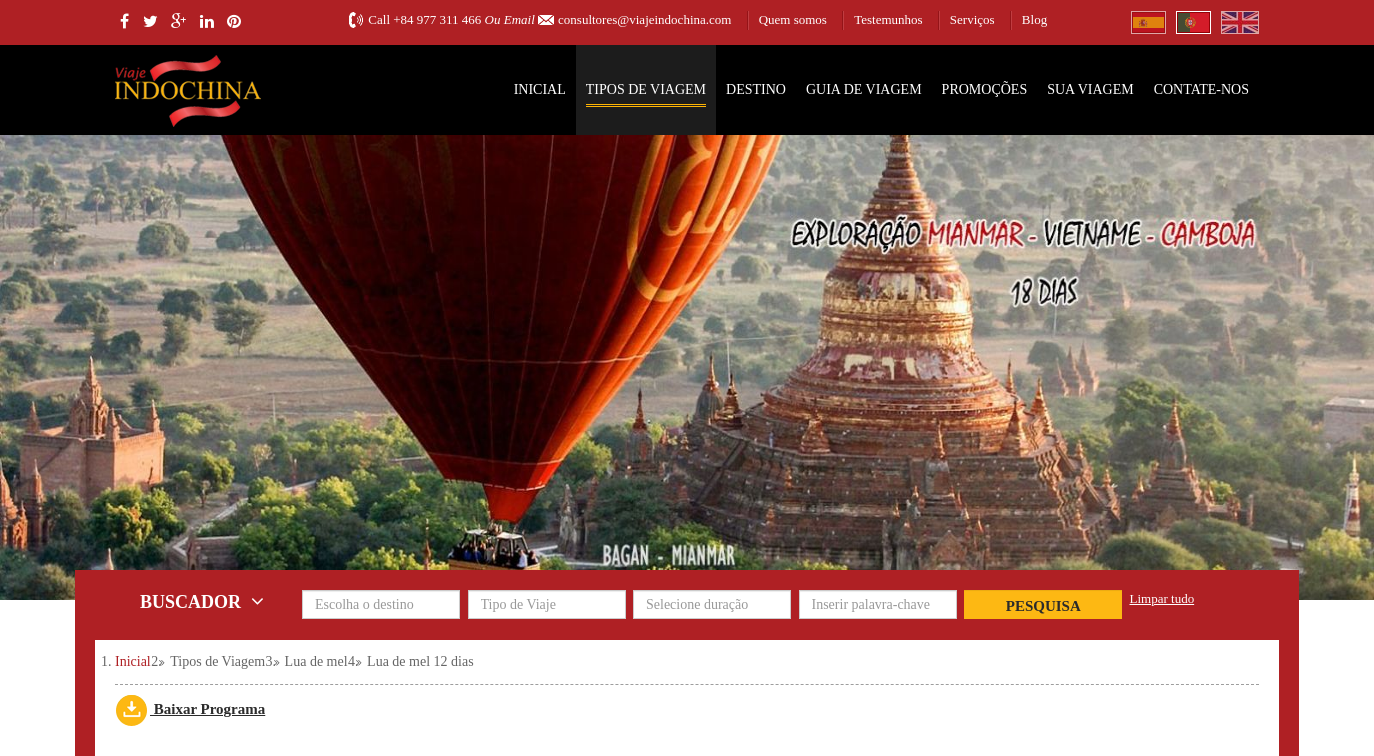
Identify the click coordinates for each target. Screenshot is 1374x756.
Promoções (985, 89)
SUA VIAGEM (1090, 89)
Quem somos (793, 19)
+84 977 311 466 (437, 19)
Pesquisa (1043, 606)
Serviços (972, 19)
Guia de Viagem (864, 89)
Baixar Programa (190, 709)
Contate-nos (1201, 89)
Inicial (540, 89)
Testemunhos (888, 19)
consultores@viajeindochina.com (644, 19)
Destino (756, 89)
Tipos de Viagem (646, 89)
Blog (1034, 19)
